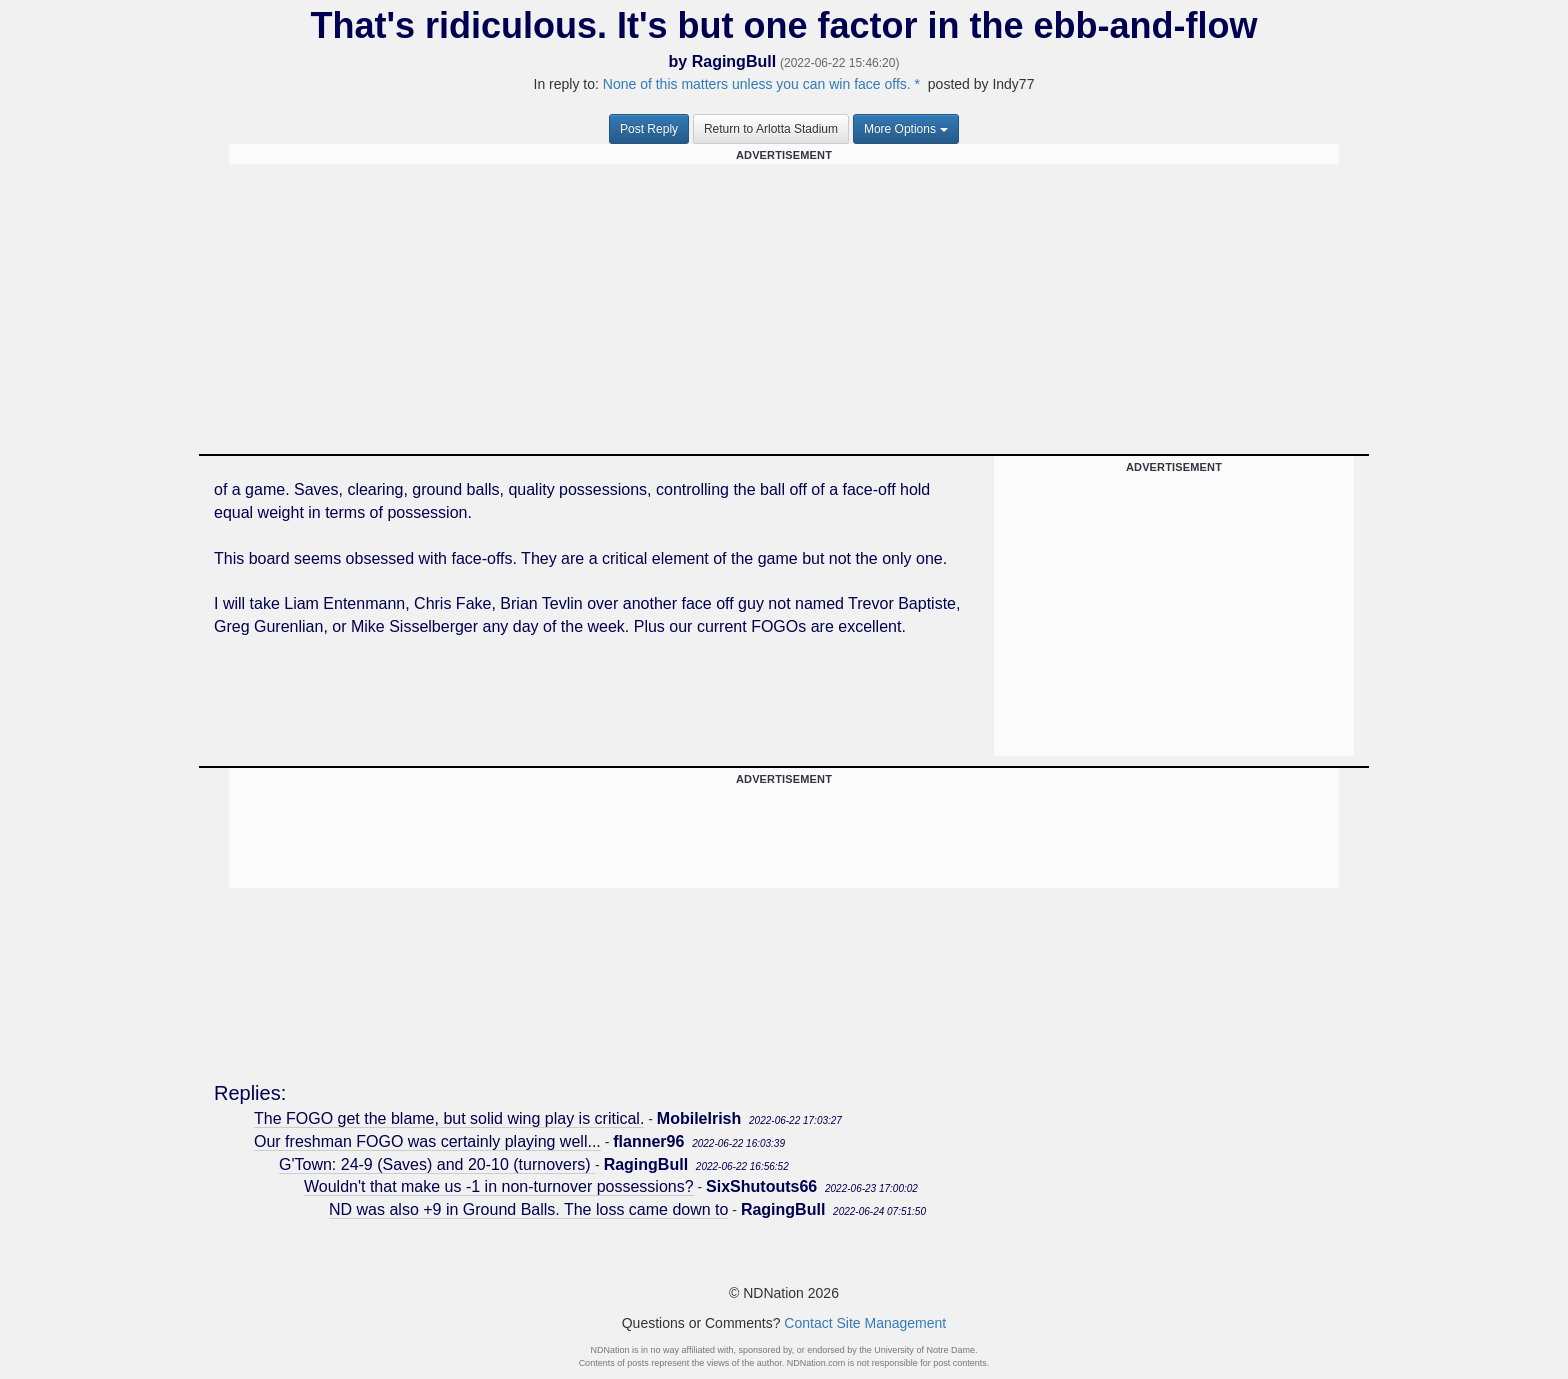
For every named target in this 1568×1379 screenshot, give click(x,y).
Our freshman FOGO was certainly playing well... (427, 1141)
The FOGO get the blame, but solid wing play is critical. (449, 1118)
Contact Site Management (865, 1323)
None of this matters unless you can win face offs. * (761, 84)
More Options (906, 129)
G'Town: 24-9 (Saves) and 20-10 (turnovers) (437, 1164)
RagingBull (734, 61)
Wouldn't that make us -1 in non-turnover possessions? (499, 1186)
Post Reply (649, 129)
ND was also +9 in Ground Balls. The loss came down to (528, 1209)
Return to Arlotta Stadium (771, 129)
